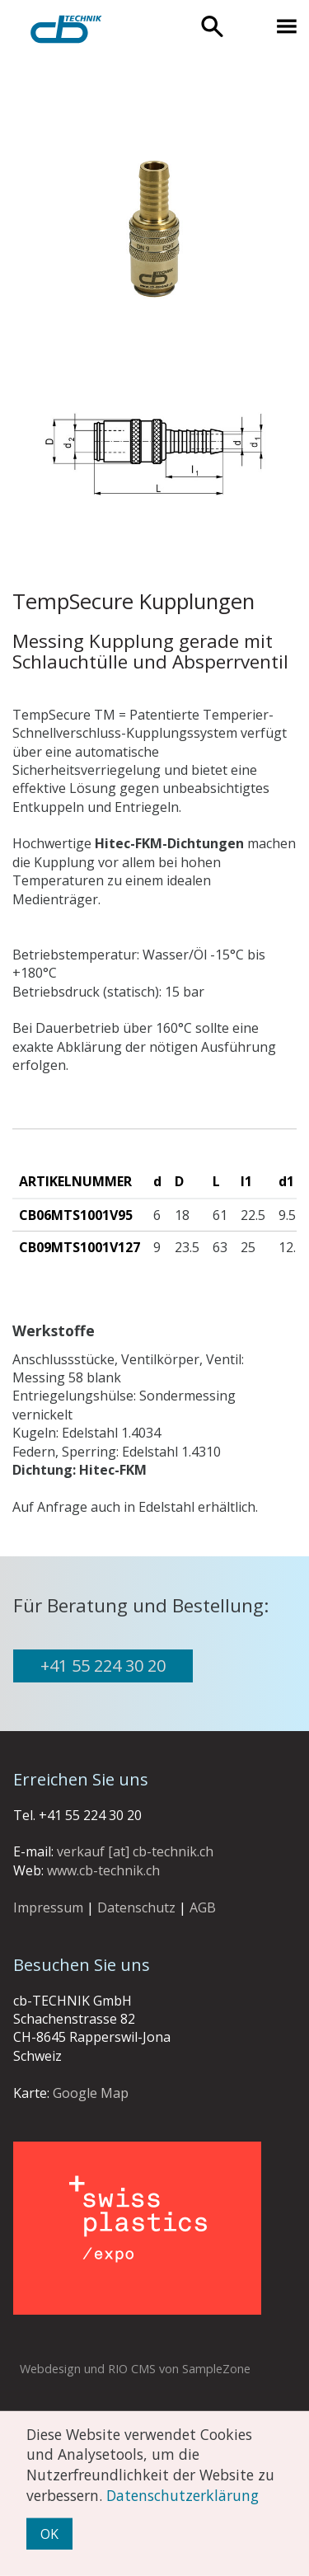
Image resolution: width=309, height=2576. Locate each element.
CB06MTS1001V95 (76, 1215)
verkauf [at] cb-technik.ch (135, 1851)
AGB (203, 1907)
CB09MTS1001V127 (79, 1247)
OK (49, 2534)
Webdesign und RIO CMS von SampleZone (135, 2369)
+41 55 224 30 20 (103, 1665)
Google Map (91, 2093)
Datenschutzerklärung (182, 2494)
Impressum (48, 1907)
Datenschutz (136, 1907)
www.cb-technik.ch (103, 1870)
